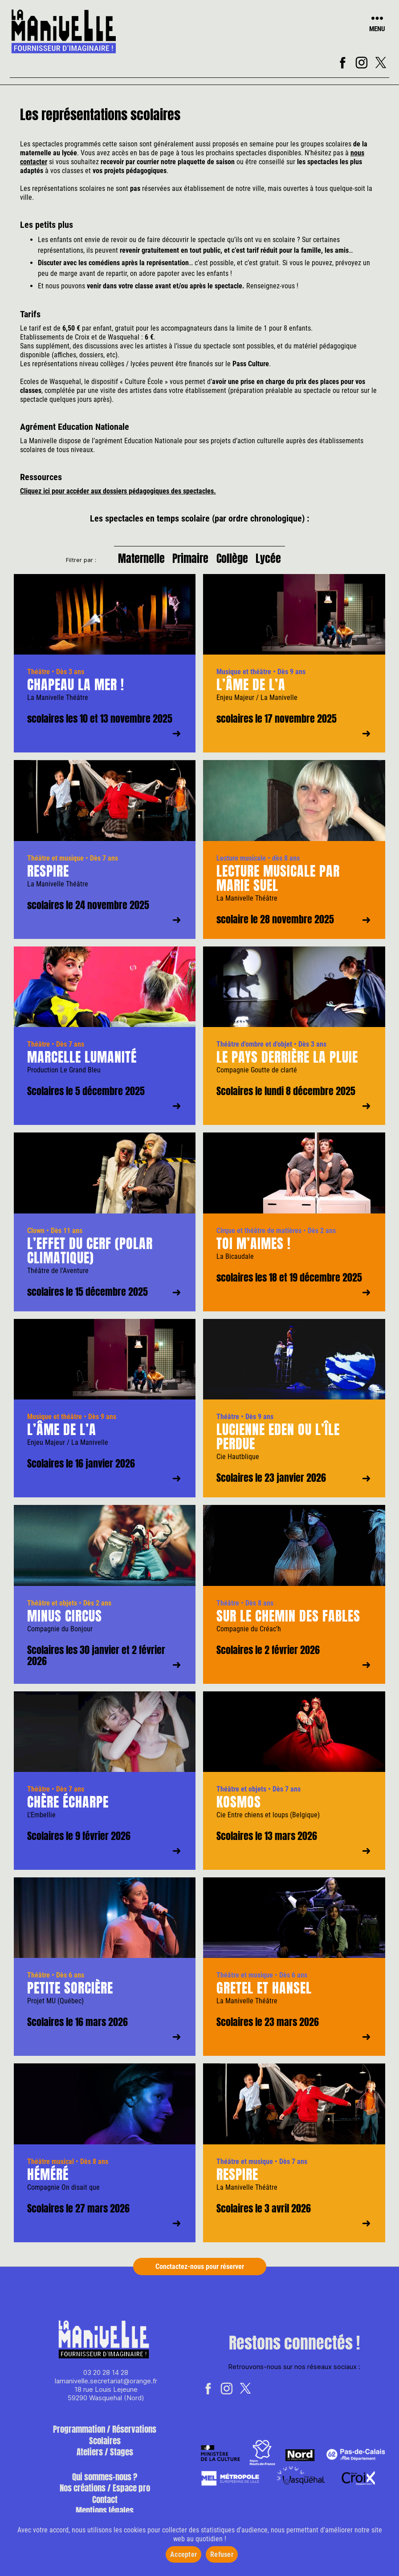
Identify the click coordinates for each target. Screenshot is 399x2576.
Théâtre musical (50, 2167)
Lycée (276, 561)
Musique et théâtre (243, 677)
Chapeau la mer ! (75, 690)
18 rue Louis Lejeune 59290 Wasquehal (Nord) (106, 2399)
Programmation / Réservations (104, 2435)
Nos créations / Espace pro (105, 2493)
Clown (36, 1236)
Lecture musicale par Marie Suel (278, 883)
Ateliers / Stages (105, 2457)
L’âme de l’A (250, 690)
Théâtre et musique (55, 863)
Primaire (188, 561)
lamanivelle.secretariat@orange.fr (106, 2386)
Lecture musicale (241, 863)
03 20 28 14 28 (105, 2378)
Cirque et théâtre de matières (258, 1236)
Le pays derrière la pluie (287, 1063)
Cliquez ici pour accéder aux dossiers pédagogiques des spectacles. (118, 491)
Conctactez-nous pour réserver (199, 2272)
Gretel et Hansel (264, 1994)
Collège (235, 561)
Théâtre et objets (52, 1608)
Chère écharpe (68, 1807)
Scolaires (105, 2446)
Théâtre (38, 677)
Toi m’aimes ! (253, 1249)
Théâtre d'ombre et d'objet (254, 1050)
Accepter (183, 2554)
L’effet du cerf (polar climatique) (90, 1256)
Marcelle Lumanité (82, 1063)
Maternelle (133, 561)
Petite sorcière (70, 1994)
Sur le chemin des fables (288, 1621)
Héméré (48, 2180)
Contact (105, 2505)
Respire (48, 876)
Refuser (221, 2554)
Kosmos (238, 1807)
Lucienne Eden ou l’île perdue (278, 1442)
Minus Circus (64, 1621)
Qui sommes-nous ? (104, 2482)
